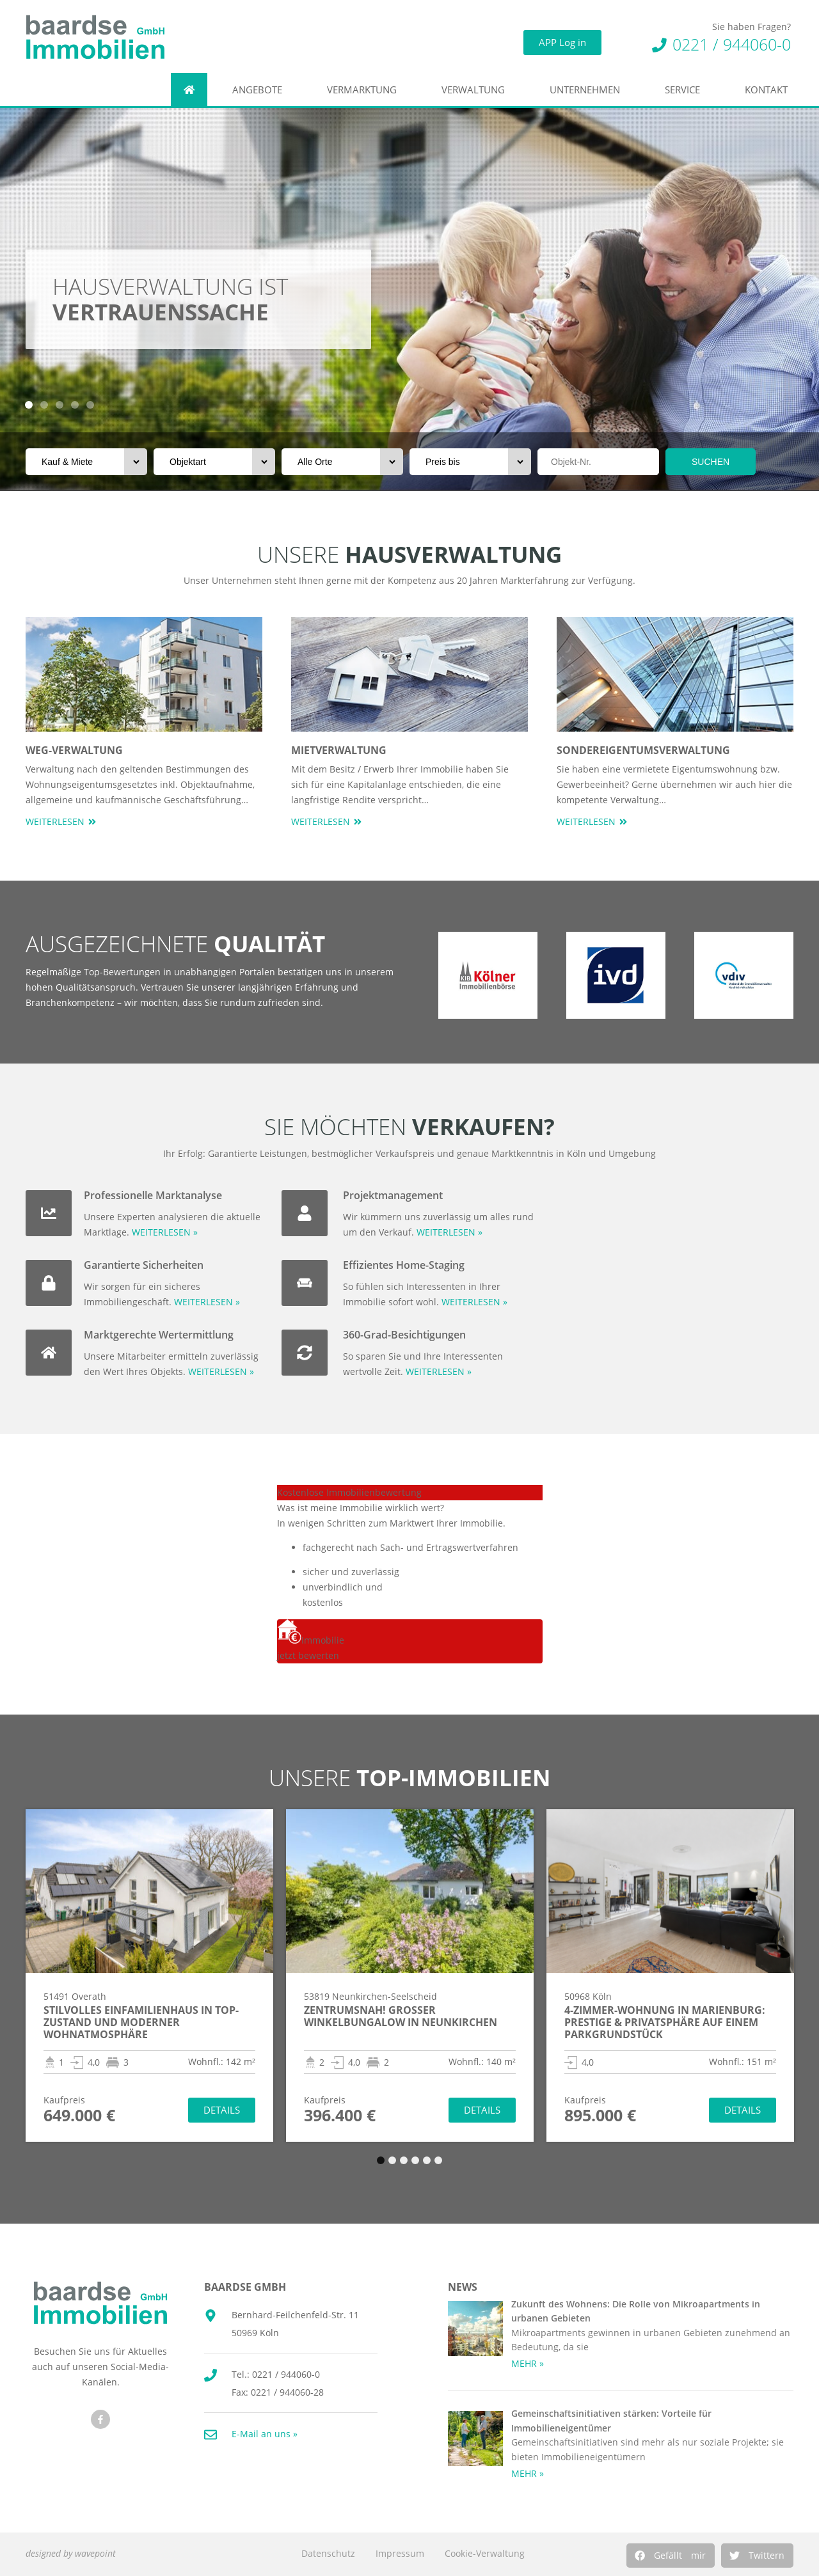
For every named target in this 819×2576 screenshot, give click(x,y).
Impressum (400, 2553)
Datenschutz (328, 2553)
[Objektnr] (598, 461)
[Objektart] (214, 461)
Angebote (260, 90)
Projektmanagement (393, 1195)
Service (685, 90)
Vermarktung (365, 90)
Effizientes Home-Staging (404, 1265)
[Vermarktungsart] (86, 461)
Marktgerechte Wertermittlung (159, 1335)
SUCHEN (710, 462)
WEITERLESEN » (165, 1232)
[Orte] (342, 461)
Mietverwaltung (338, 750)
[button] (670, 2555)
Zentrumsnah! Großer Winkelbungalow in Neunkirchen (400, 2016)
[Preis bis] (470, 461)
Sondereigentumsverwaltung (643, 750)
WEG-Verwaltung (74, 750)
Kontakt (769, 90)
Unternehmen (588, 90)
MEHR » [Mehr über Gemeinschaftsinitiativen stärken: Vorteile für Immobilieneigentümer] (527, 2473)
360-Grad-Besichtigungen (404, 1335)
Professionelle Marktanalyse (153, 1195)
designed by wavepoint (71, 2553)
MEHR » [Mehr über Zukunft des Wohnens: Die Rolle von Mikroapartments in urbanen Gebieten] (527, 2363)
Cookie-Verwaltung (485, 2553)
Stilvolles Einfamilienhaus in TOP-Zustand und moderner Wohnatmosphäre (141, 2022)
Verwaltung (476, 90)
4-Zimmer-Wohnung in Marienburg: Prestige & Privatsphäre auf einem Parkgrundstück (664, 2022)
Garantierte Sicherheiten (143, 1265)
